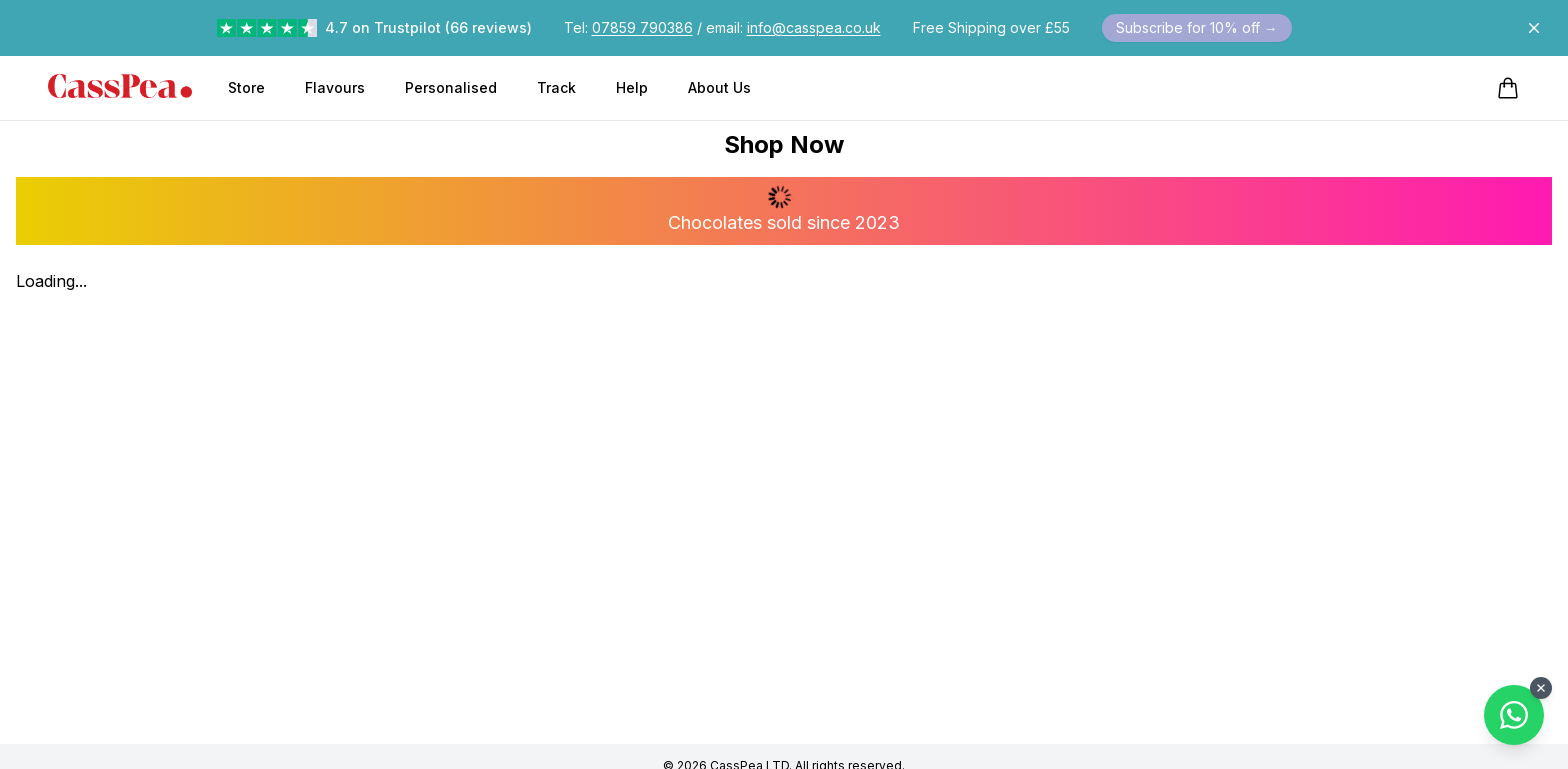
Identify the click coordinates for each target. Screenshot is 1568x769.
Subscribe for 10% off (1197, 27)
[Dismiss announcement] (1534, 28)
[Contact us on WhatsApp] (1514, 715)
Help (632, 87)
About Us (719, 87)
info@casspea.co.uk (814, 27)
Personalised (451, 87)
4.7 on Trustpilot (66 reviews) (428, 27)
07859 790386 (642, 27)
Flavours (335, 87)
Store (246, 87)
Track (556, 87)
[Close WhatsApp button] (1541, 688)
